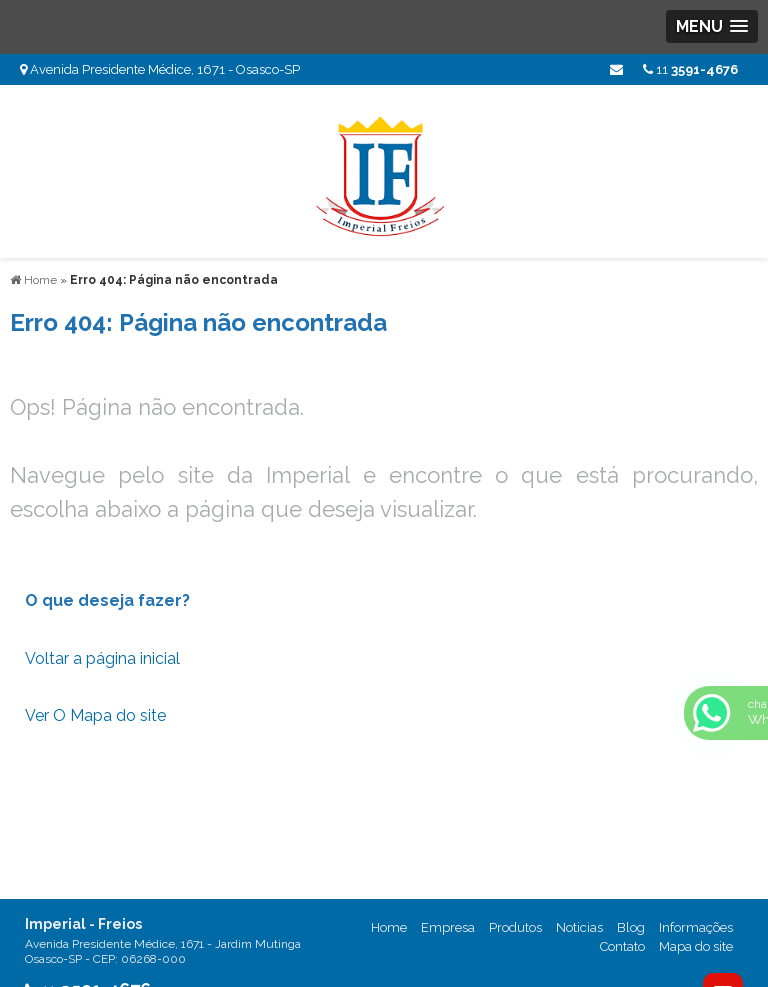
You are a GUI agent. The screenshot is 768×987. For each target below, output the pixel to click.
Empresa (448, 927)
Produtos (515, 927)
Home (389, 927)
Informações (696, 927)
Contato (622, 946)
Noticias (579, 927)
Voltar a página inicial (102, 658)
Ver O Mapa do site (95, 715)
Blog (631, 927)
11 (690, 69)
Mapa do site (696, 946)
